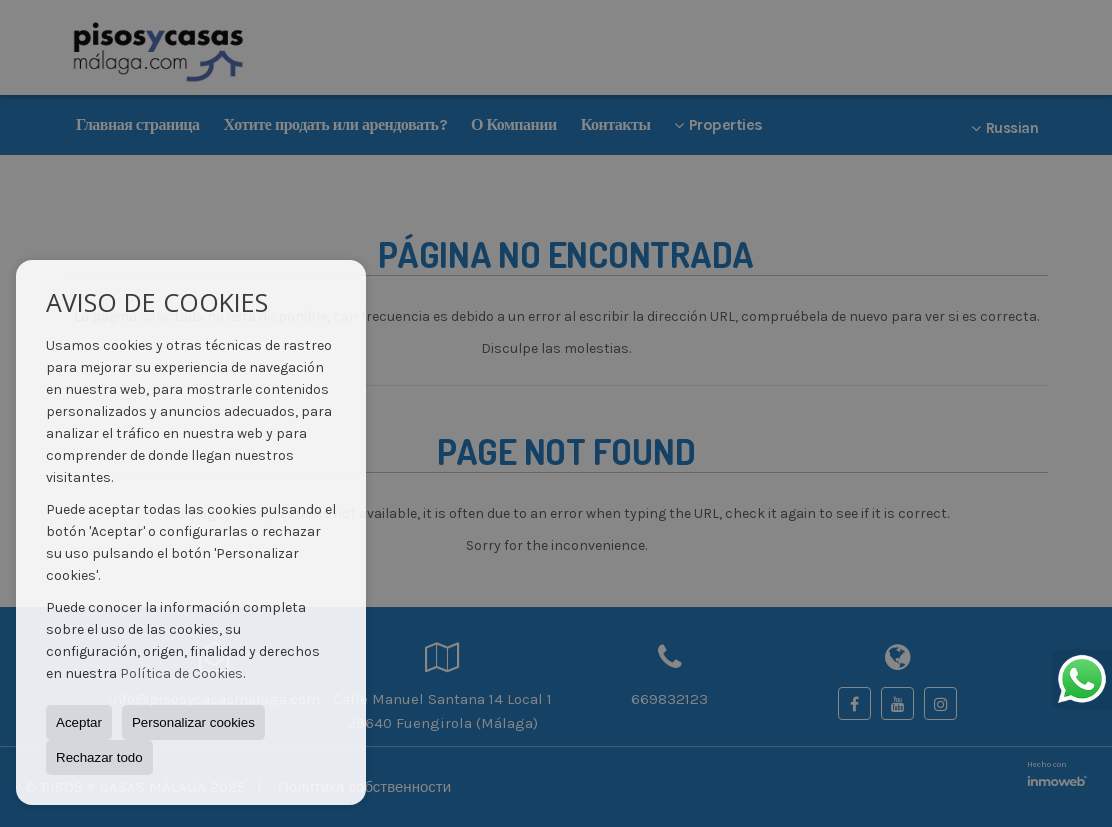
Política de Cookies (181, 673)
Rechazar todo (99, 757)
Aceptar (79, 722)
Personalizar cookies (193, 722)
